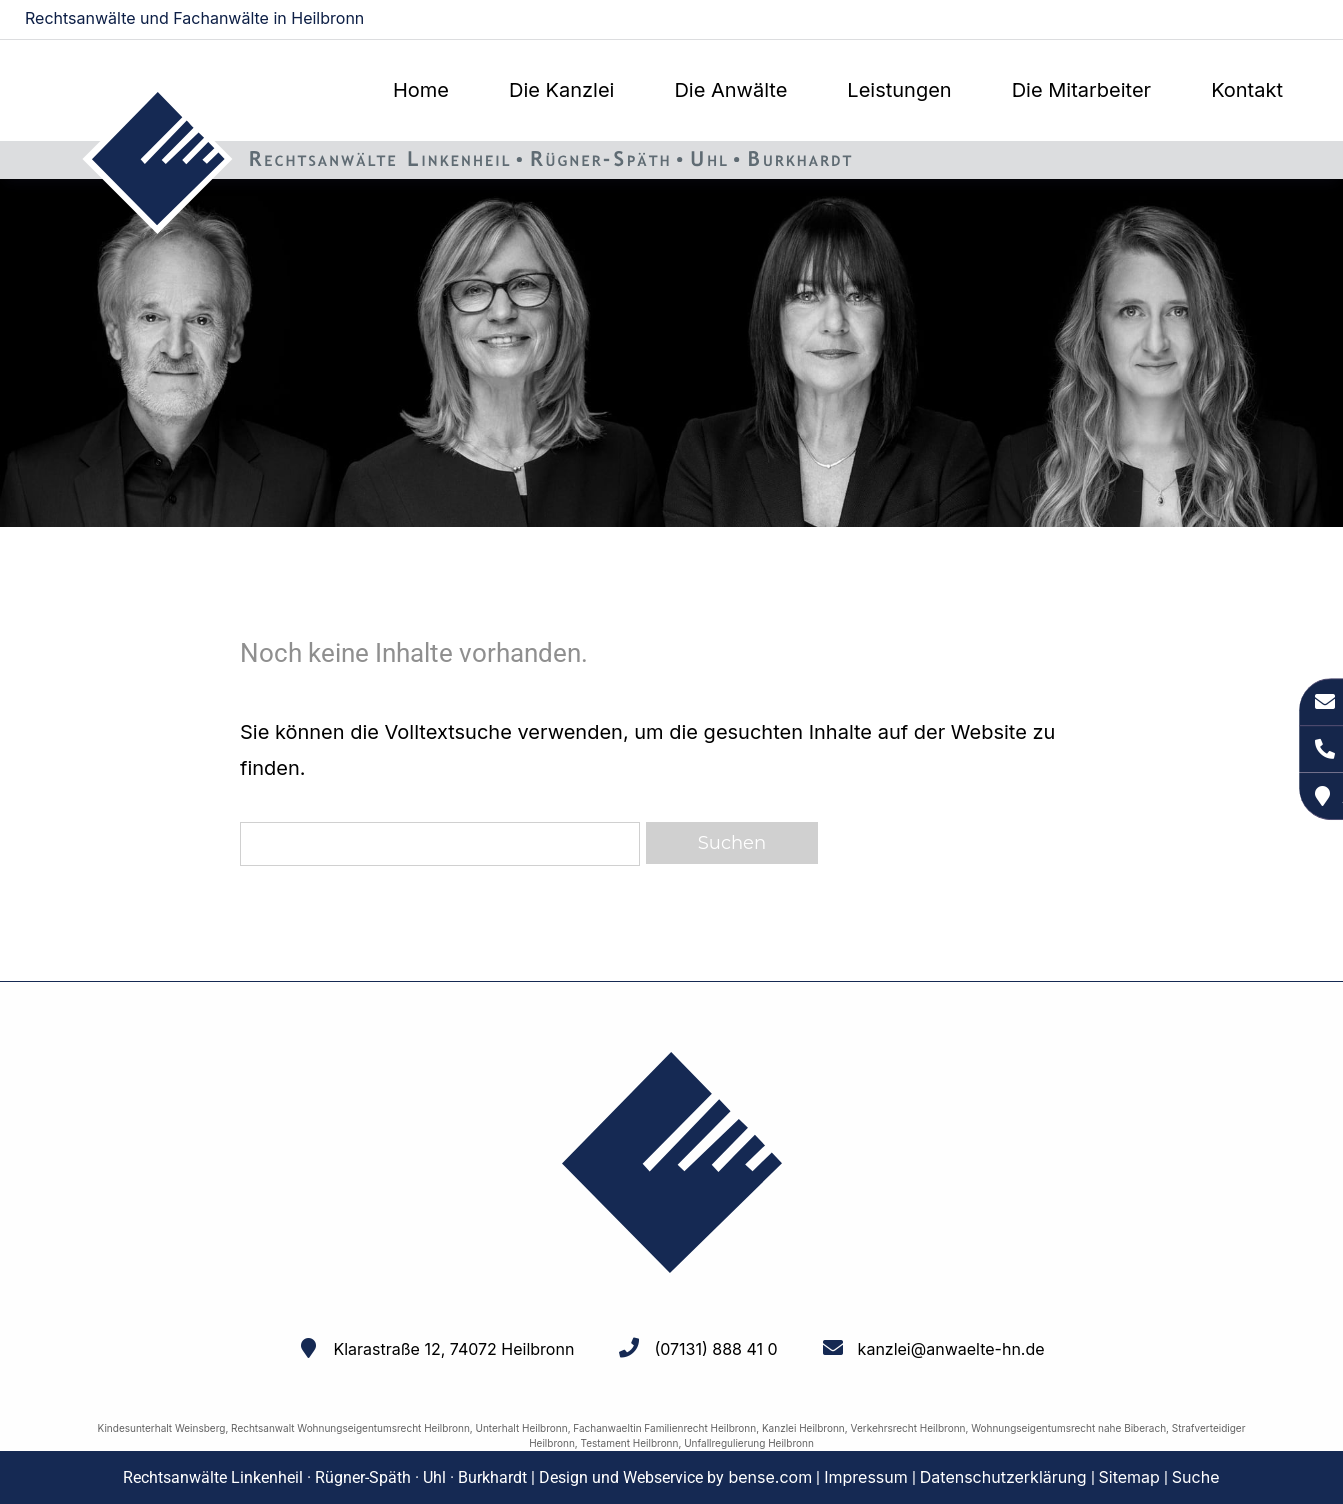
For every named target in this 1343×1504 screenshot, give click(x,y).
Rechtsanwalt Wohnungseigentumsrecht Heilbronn (350, 1428)
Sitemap (1129, 1477)
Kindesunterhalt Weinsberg (162, 1428)
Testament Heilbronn (630, 1443)
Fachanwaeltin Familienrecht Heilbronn (664, 1428)
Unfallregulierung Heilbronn (749, 1443)
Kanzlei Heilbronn (803, 1428)
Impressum (866, 1477)
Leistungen (899, 90)
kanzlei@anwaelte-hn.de (1234, 20)
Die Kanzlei (561, 90)
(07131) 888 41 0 (715, 1349)
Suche (1196, 1477)
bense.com (770, 1477)
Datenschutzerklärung (1003, 1477)
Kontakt (1247, 90)
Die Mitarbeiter (1081, 90)
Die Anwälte (730, 90)
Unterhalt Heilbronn (522, 1428)
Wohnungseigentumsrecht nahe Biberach (1068, 1428)
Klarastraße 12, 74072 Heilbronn (453, 1349)
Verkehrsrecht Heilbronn (907, 1428)
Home (421, 90)
